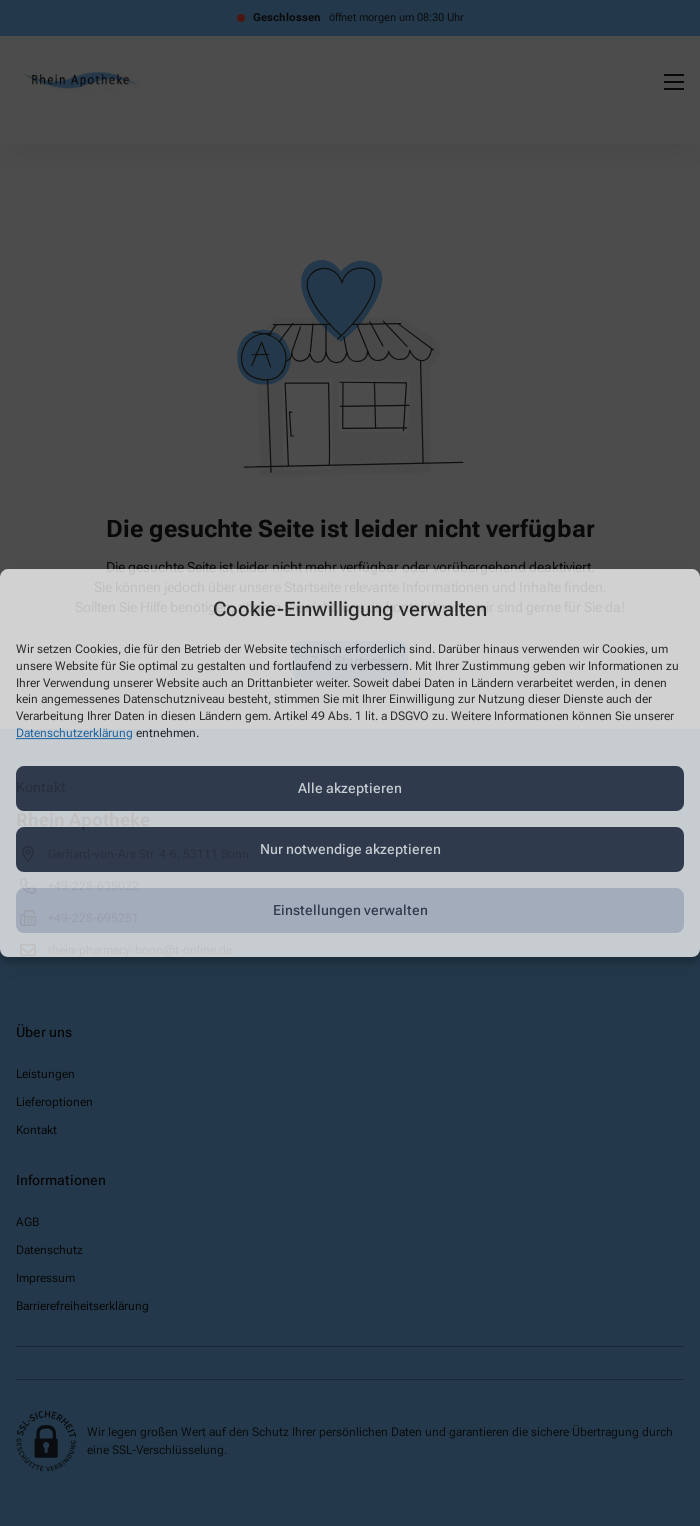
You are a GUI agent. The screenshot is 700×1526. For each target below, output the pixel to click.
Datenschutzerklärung (74, 733)
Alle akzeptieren (350, 788)
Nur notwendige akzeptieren (350, 849)
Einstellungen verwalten (350, 910)
